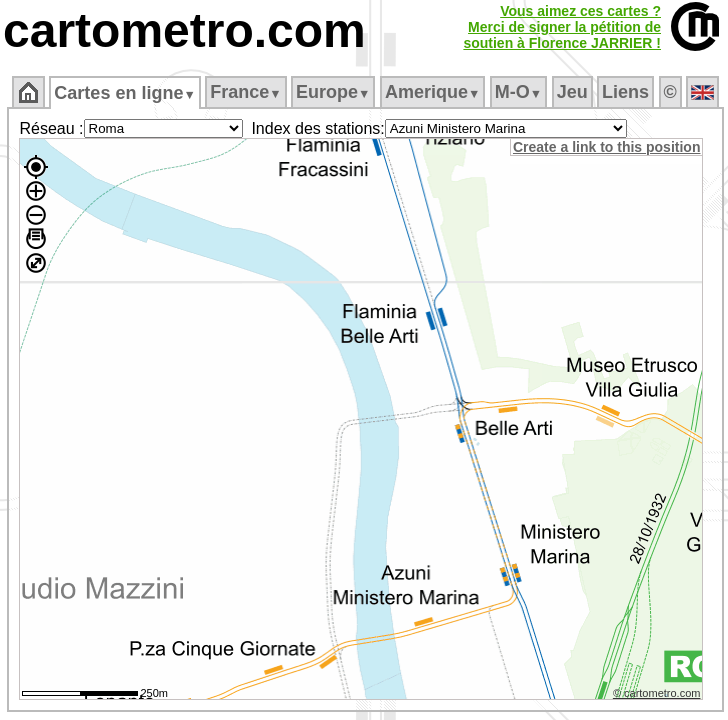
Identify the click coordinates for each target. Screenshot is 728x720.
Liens (625, 92)
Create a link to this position (606, 147)
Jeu (572, 92)
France (245, 92)
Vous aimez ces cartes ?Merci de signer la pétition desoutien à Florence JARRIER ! (562, 27)
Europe (333, 92)
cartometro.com (184, 30)
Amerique (432, 92)
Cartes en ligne (124, 93)
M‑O (518, 92)
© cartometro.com (657, 693)
